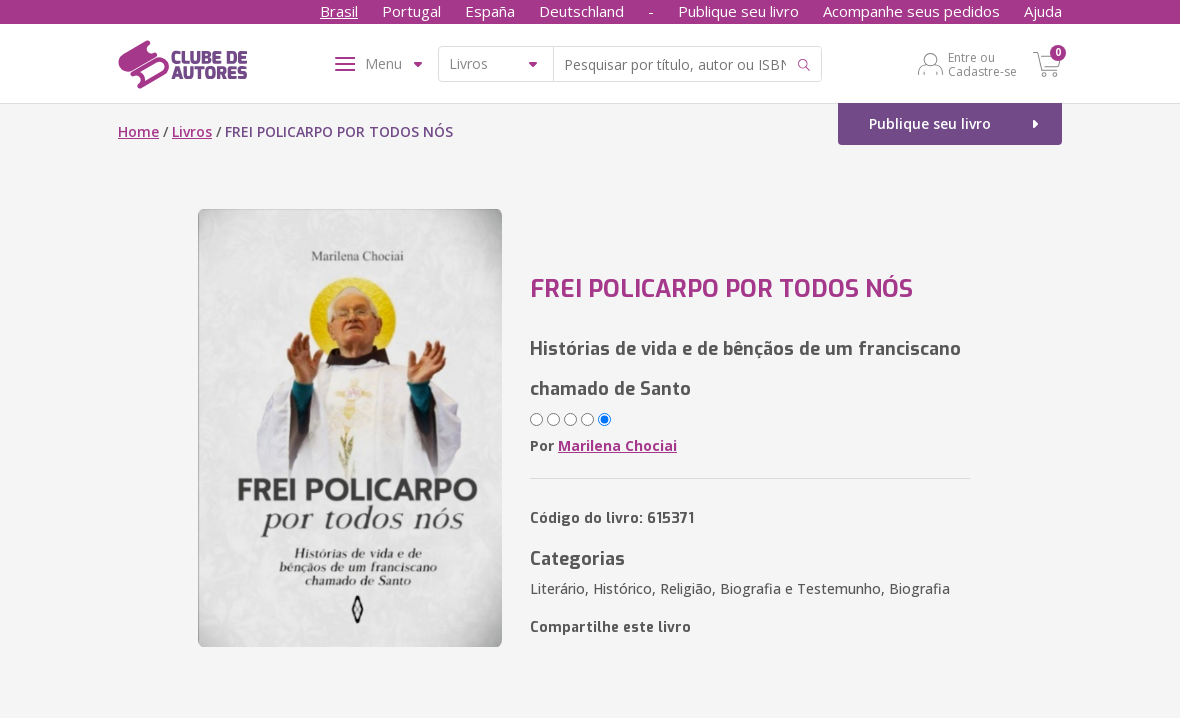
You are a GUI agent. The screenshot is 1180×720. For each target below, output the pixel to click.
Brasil (339, 11)
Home (138, 131)
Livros (192, 131)
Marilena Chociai (617, 445)
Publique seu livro (738, 11)
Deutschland (581, 11)
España (490, 11)
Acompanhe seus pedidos (911, 11)
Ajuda (1043, 11)
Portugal (411, 11)
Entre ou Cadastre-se (982, 64)
